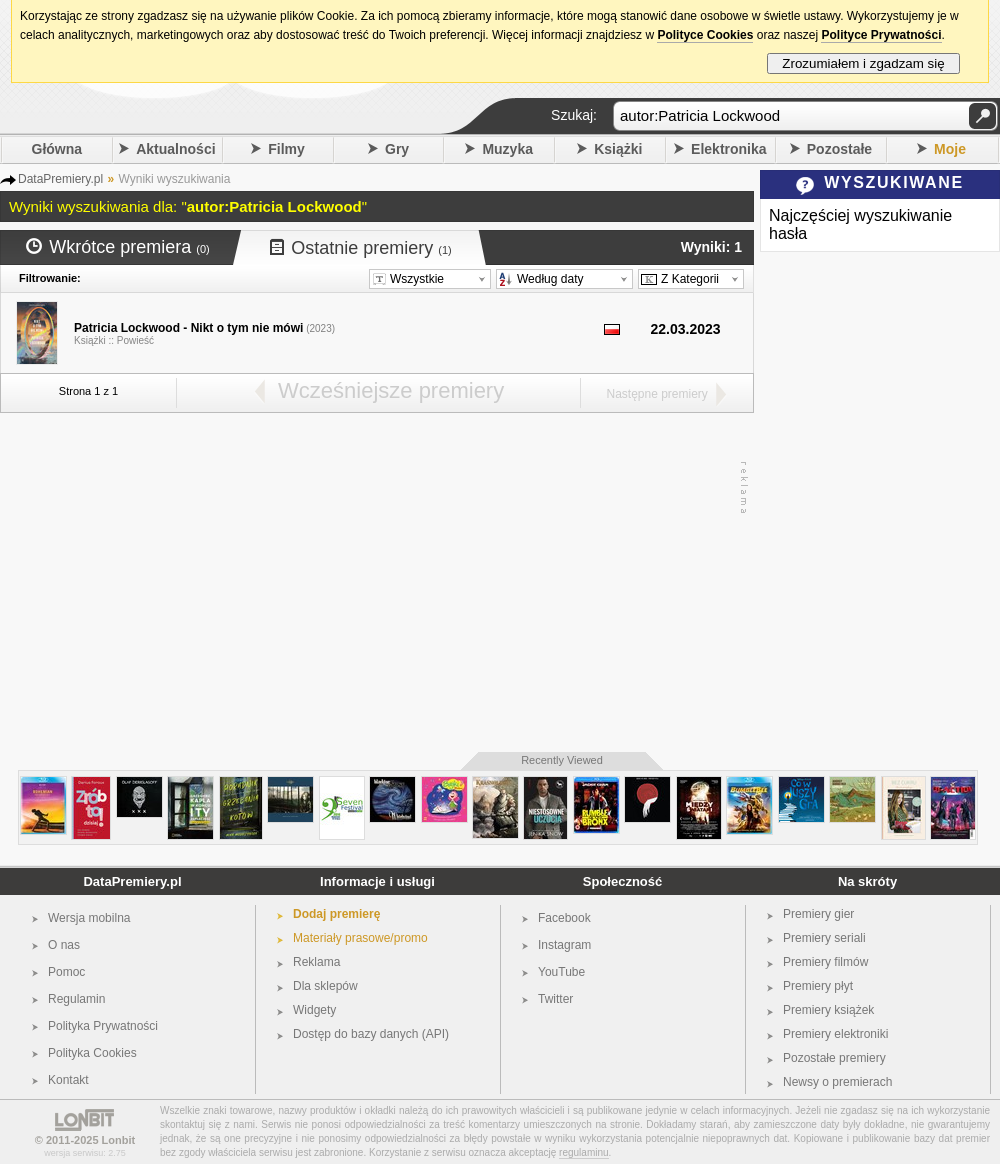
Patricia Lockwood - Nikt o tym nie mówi (188, 328)
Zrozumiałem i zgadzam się (863, 63)
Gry (397, 149)
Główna (57, 149)
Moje (950, 149)
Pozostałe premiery (834, 1058)
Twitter (555, 999)
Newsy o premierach (837, 1082)
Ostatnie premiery (361, 248)
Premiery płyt (818, 986)
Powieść (135, 340)
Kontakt (68, 1080)
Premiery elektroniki (835, 1034)
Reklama (316, 962)
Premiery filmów (825, 962)
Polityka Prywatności (103, 1026)
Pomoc (66, 972)
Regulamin (76, 999)
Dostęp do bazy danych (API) (371, 1034)
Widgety (314, 1010)
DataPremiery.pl (132, 881)
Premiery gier (818, 914)
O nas (64, 945)
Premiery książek (828, 1010)
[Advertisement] (372, 583)
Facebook (564, 918)
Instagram (564, 945)
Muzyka (507, 149)
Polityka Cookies (92, 1053)
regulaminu (583, 1152)
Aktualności (175, 149)
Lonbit (119, 1140)
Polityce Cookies (705, 35)
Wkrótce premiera (118, 247)
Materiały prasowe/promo (360, 938)
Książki (618, 149)
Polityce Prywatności (881, 35)
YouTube (561, 972)
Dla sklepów (325, 986)
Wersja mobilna (89, 918)
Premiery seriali (824, 938)
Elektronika (728, 149)
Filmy (286, 149)
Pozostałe (839, 149)
